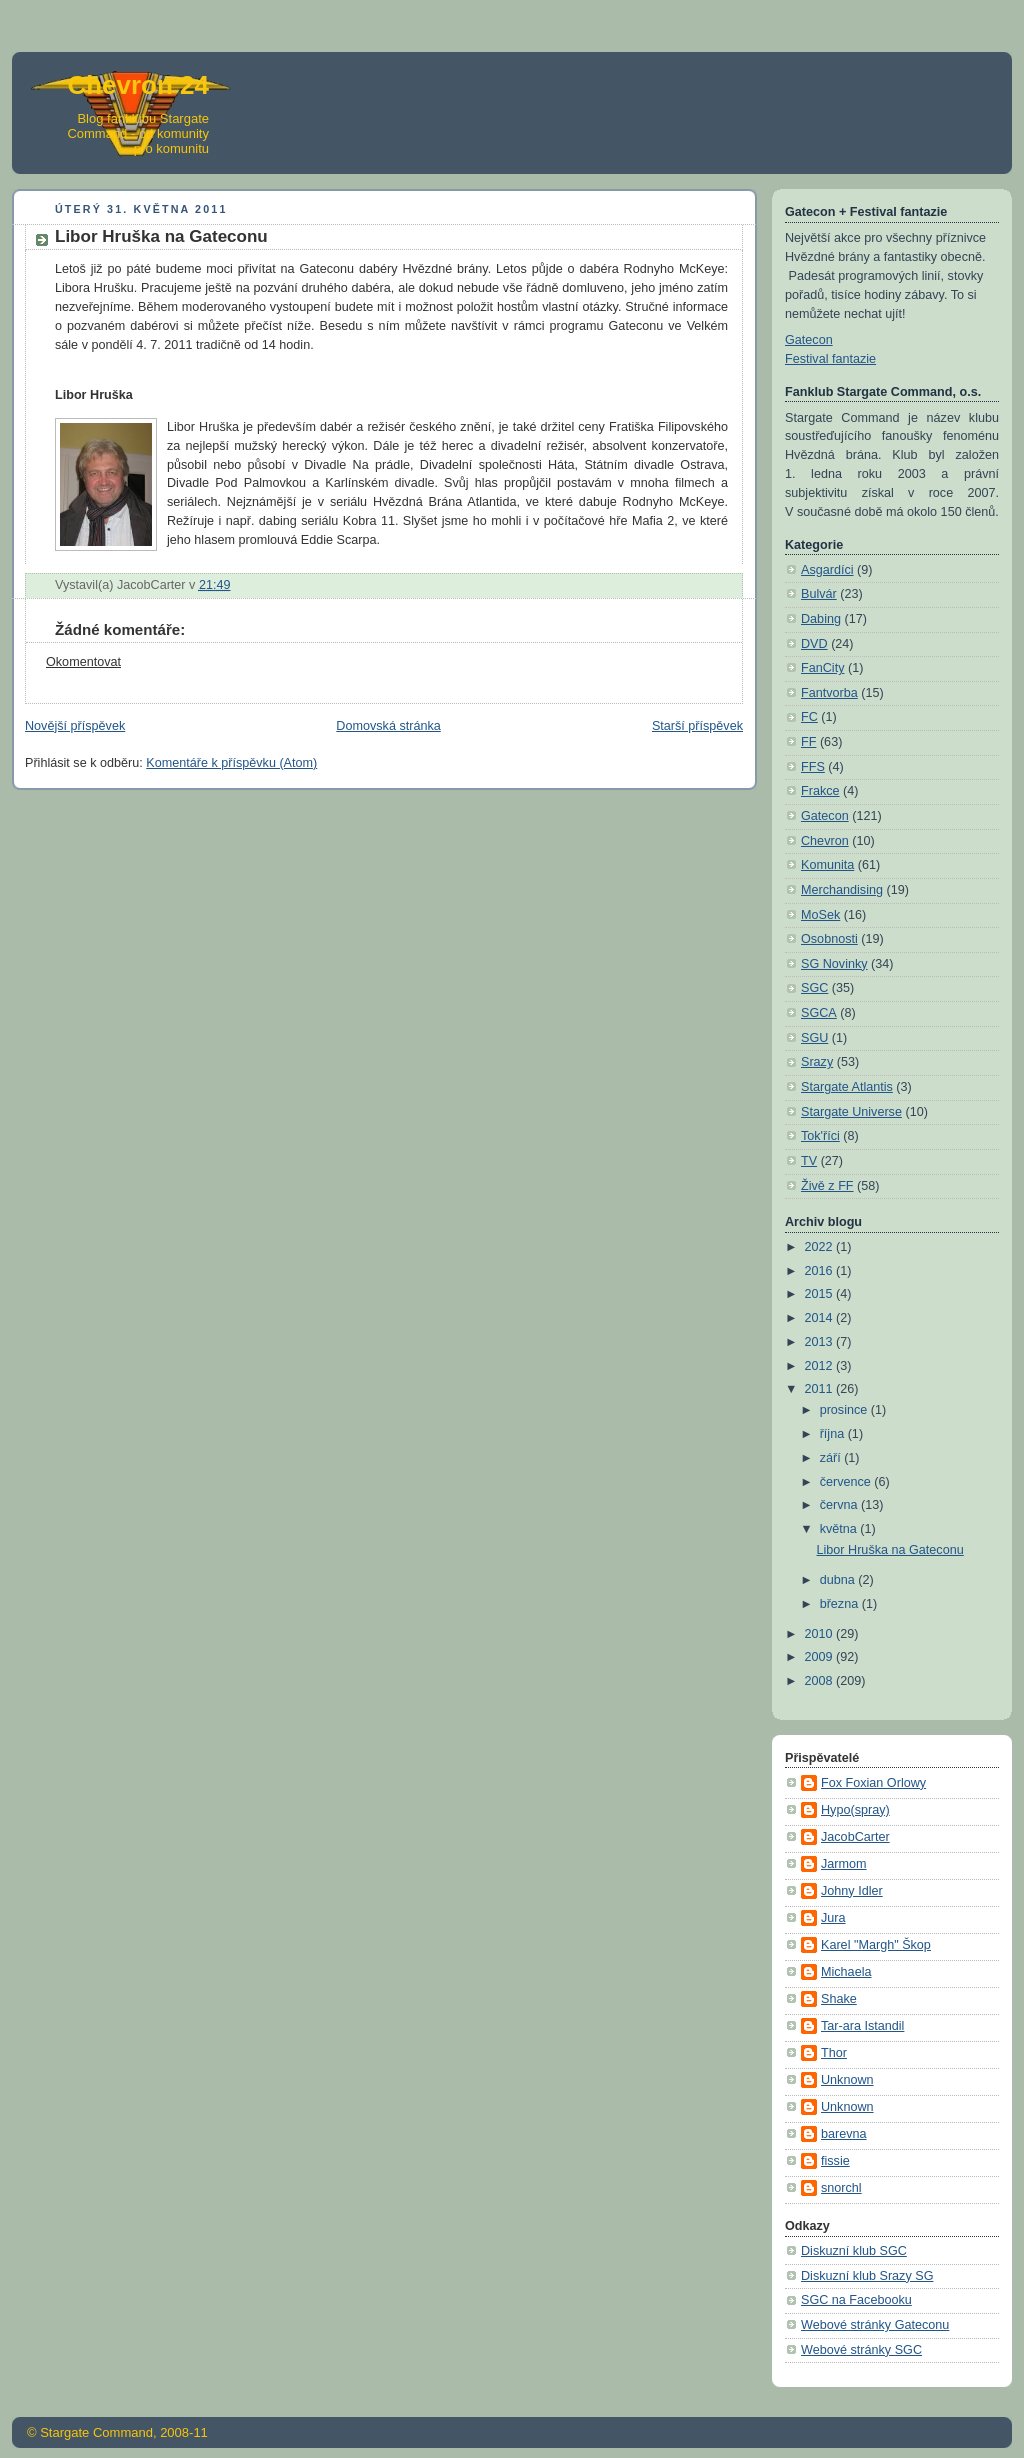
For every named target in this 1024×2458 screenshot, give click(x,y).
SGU (814, 1038)
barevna (844, 2134)
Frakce (820, 791)
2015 (821, 1294)
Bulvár (819, 594)
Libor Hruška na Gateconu (890, 1550)
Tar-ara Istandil (862, 2026)
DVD (814, 644)
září (832, 1458)
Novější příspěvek (75, 726)
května (840, 1529)
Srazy (817, 1062)
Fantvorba (829, 693)
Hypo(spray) (855, 1810)
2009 (821, 1657)
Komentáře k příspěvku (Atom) (231, 763)
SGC (814, 988)
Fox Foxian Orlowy (873, 1783)
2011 (821, 1389)
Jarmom (844, 1864)
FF (808, 742)
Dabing (821, 619)
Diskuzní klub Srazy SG (867, 2276)
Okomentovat (83, 662)
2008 (821, 1681)
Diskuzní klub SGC (854, 2251)
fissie (835, 2161)
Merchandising (842, 890)
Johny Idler (852, 1891)
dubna (839, 1580)
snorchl (841, 2188)
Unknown (847, 2080)
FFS (813, 767)
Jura (833, 1918)
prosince (845, 1410)
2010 (821, 1634)
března (841, 1604)
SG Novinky (834, 964)
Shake (839, 1999)
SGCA (819, 1013)
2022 (821, 1247)
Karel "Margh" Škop (876, 1945)
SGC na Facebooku (856, 2300)
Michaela (846, 1972)
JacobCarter (855, 1837)
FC (809, 717)
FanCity (822, 668)
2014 (821, 1318)
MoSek (820, 915)
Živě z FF (827, 1186)
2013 (821, 1342)
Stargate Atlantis (847, 1087)
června (840, 1505)
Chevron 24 (138, 85)
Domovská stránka (388, 726)
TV (809, 1161)
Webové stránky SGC (861, 2350)
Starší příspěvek (697, 726)
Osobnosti (829, 939)
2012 (821, 1366)
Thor (834, 2053)
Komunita (827, 865)
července (847, 1482)
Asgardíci (827, 570)
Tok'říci (820, 1136)
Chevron (825, 841)
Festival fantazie (830, 359)
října (834, 1434)
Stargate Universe (851, 1112)
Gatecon (809, 340)
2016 (821, 1271)
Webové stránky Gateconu (875, 2325)
